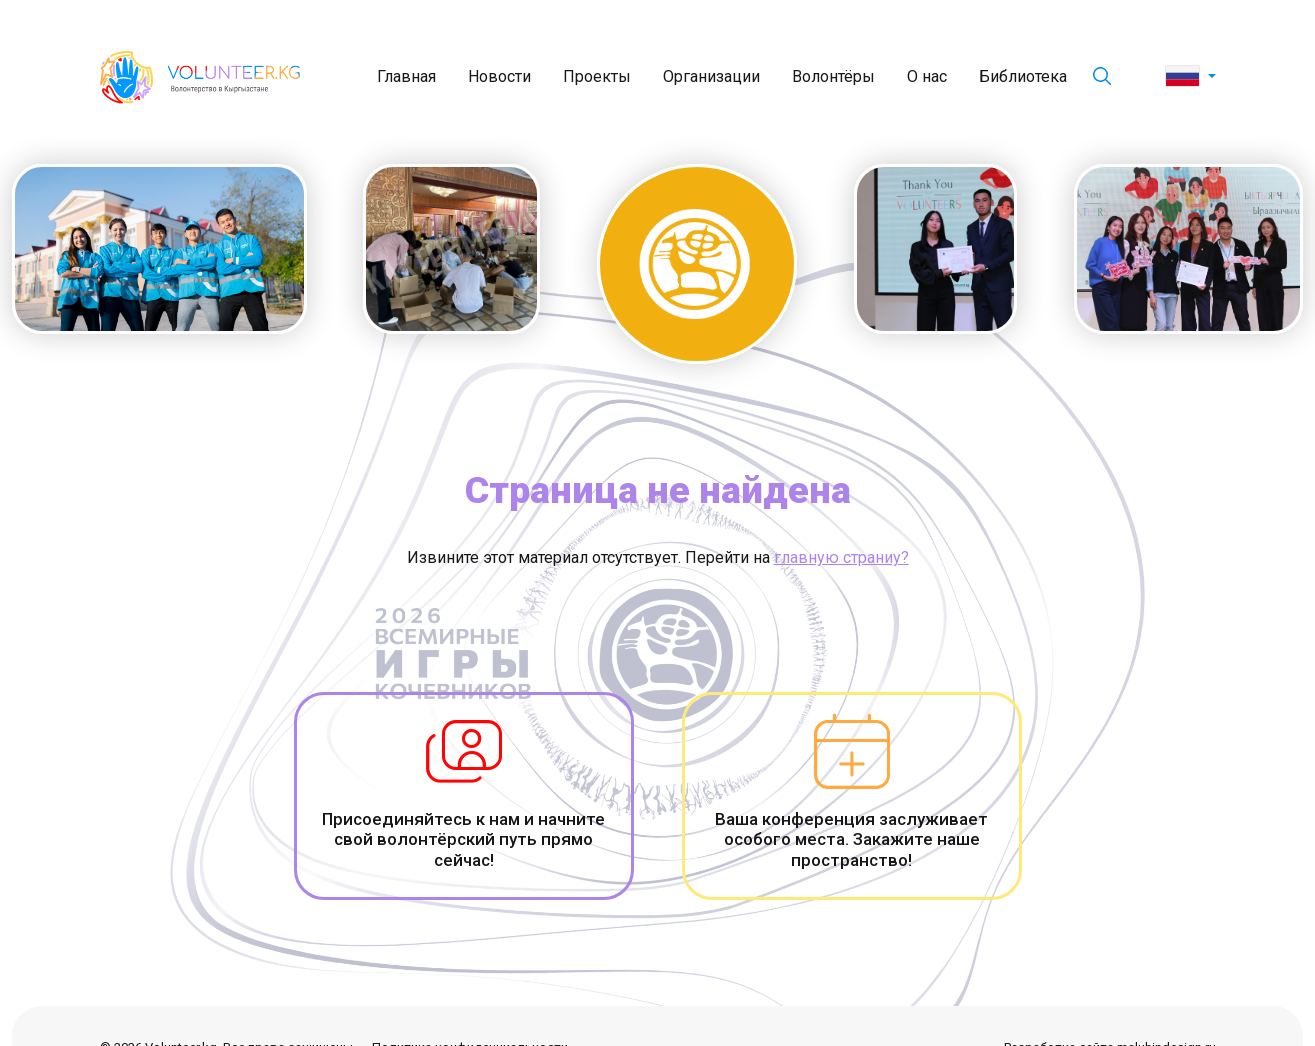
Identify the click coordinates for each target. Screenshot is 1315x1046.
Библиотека (1023, 76)
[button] (1190, 77)
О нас (927, 76)
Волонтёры (833, 76)
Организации (711, 76)
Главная (406, 76)
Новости (499, 76)
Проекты (597, 76)
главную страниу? (841, 557)
